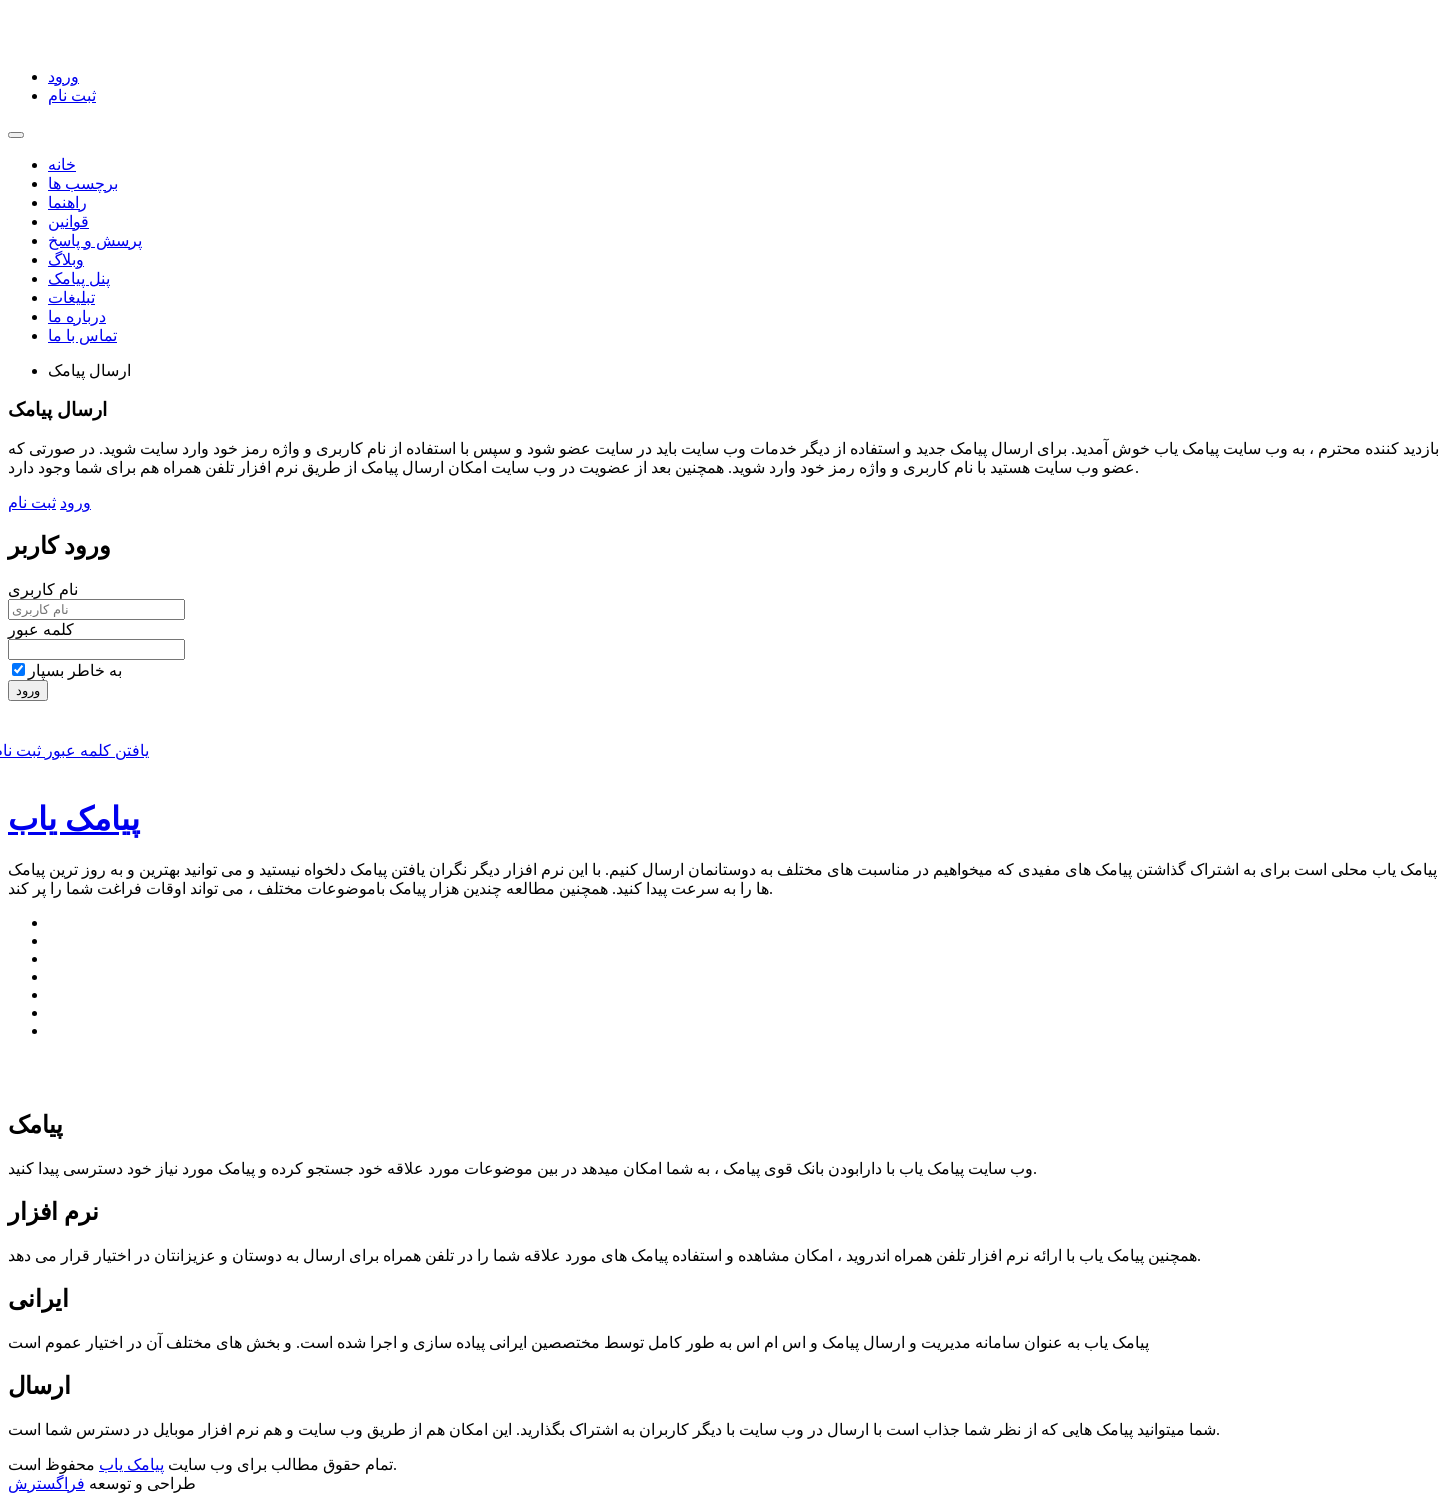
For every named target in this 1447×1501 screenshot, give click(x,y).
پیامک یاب (74, 819)
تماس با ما (82, 335)
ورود (63, 76)
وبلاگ (66, 259)
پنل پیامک (79, 278)
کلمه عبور (41, 629)
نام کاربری (43, 589)
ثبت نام (72, 95)
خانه (62, 164)
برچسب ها (83, 183)
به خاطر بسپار (67, 670)
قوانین (68, 221)
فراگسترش (46, 1483)
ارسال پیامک (89, 370)
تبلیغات (71, 297)
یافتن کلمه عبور (95, 750)
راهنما (67, 202)
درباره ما (77, 316)
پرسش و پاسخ (95, 240)
